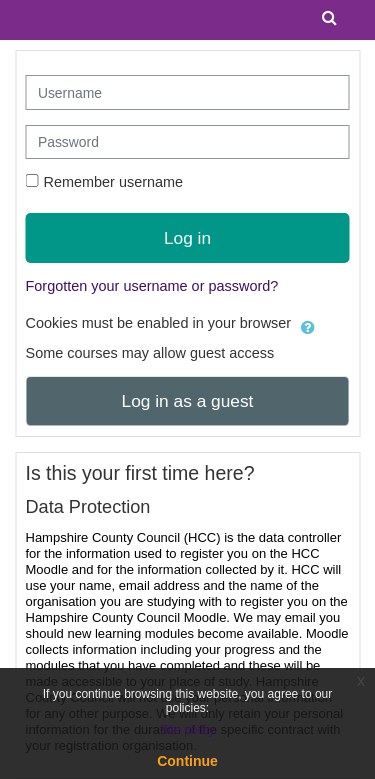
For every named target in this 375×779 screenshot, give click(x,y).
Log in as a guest (188, 401)
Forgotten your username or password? (152, 286)
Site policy (187, 730)
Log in (187, 238)
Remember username (114, 182)
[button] (308, 324)
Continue (187, 761)
